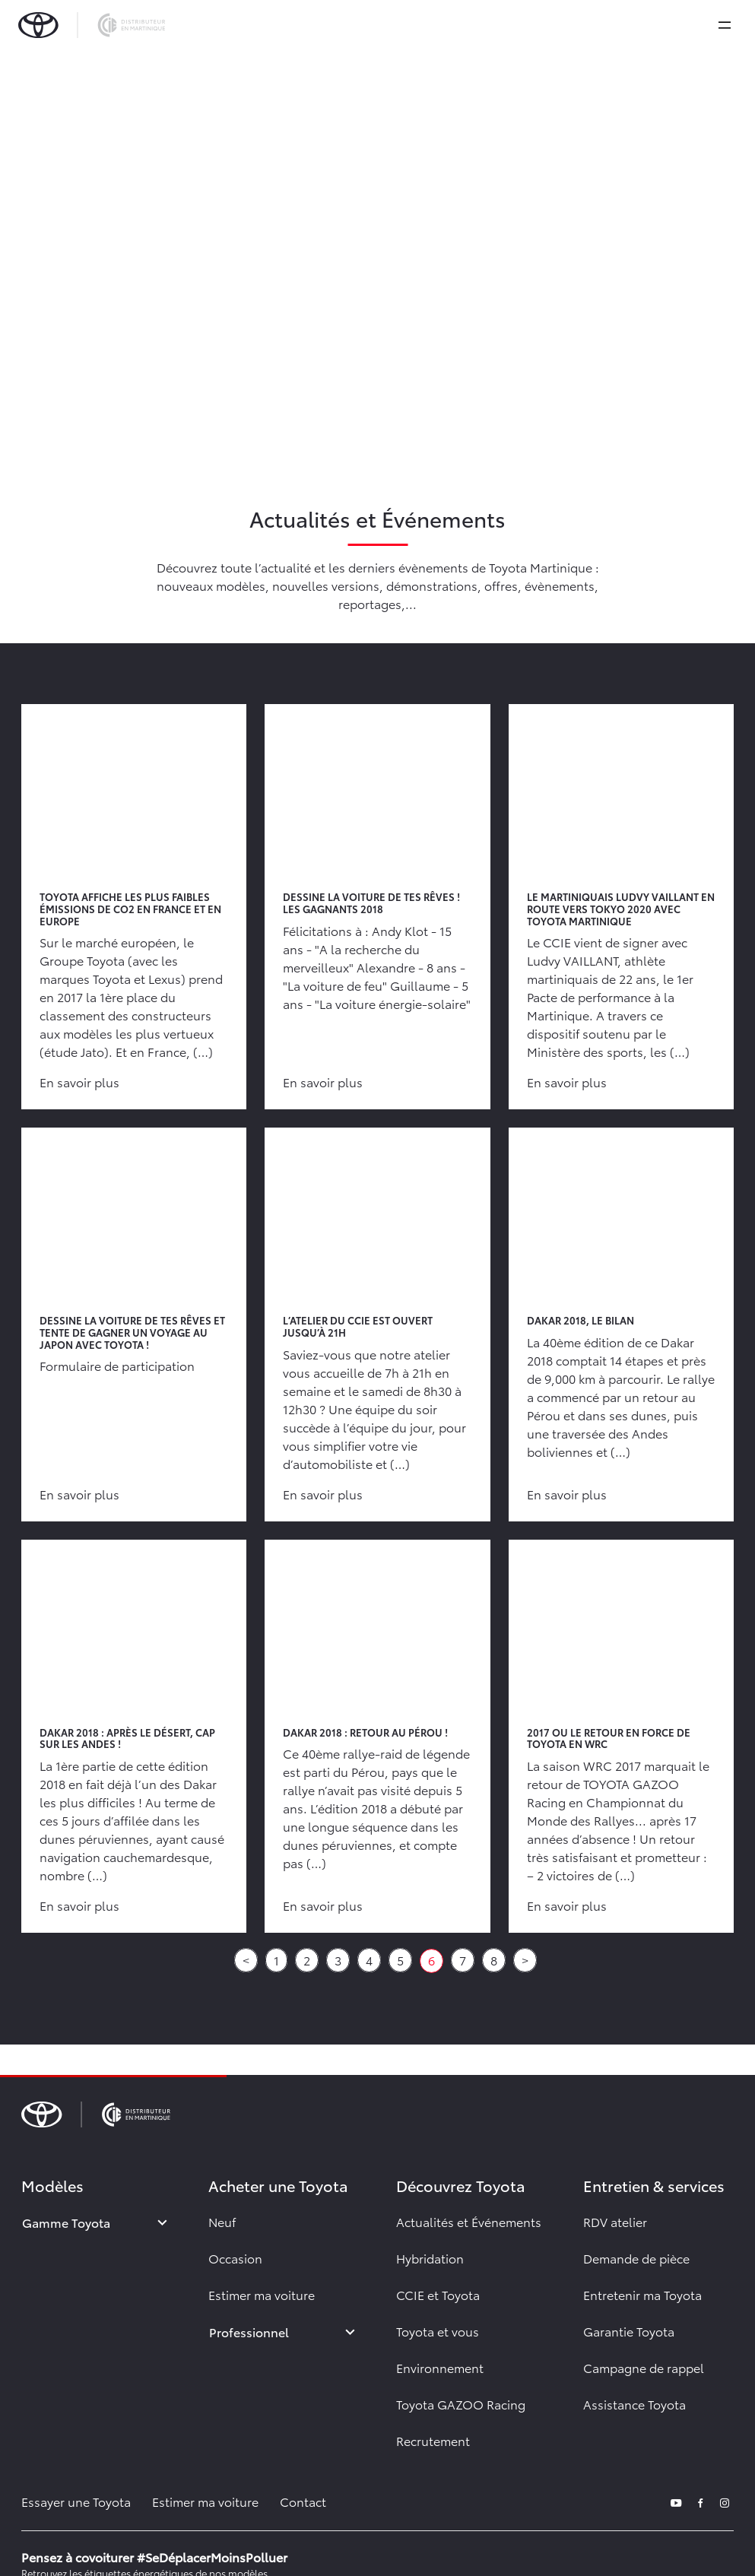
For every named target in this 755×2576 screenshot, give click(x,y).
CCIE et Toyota (438, 2294)
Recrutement (433, 2440)
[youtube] (676, 2501)
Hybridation (430, 2258)
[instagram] (724, 2501)
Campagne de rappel (643, 2367)
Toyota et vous (437, 2331)
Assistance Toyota (634, 2404)
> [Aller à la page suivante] (525, 1959)
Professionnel (249, 2331)
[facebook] (700, 2501)
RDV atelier (615, 2221)
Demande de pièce (636, 2258)
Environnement (440, 2367)
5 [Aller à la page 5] (400, 1959)
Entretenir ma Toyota (642, 2294)
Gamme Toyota (66, 2222)
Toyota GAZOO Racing (460, 2404)
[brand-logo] (91, 25)
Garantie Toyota (628, 2331)
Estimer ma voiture (261, 2294)
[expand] (724, 25)
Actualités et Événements (468, 2221)
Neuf (222, 2221)
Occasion (235, 2258)
